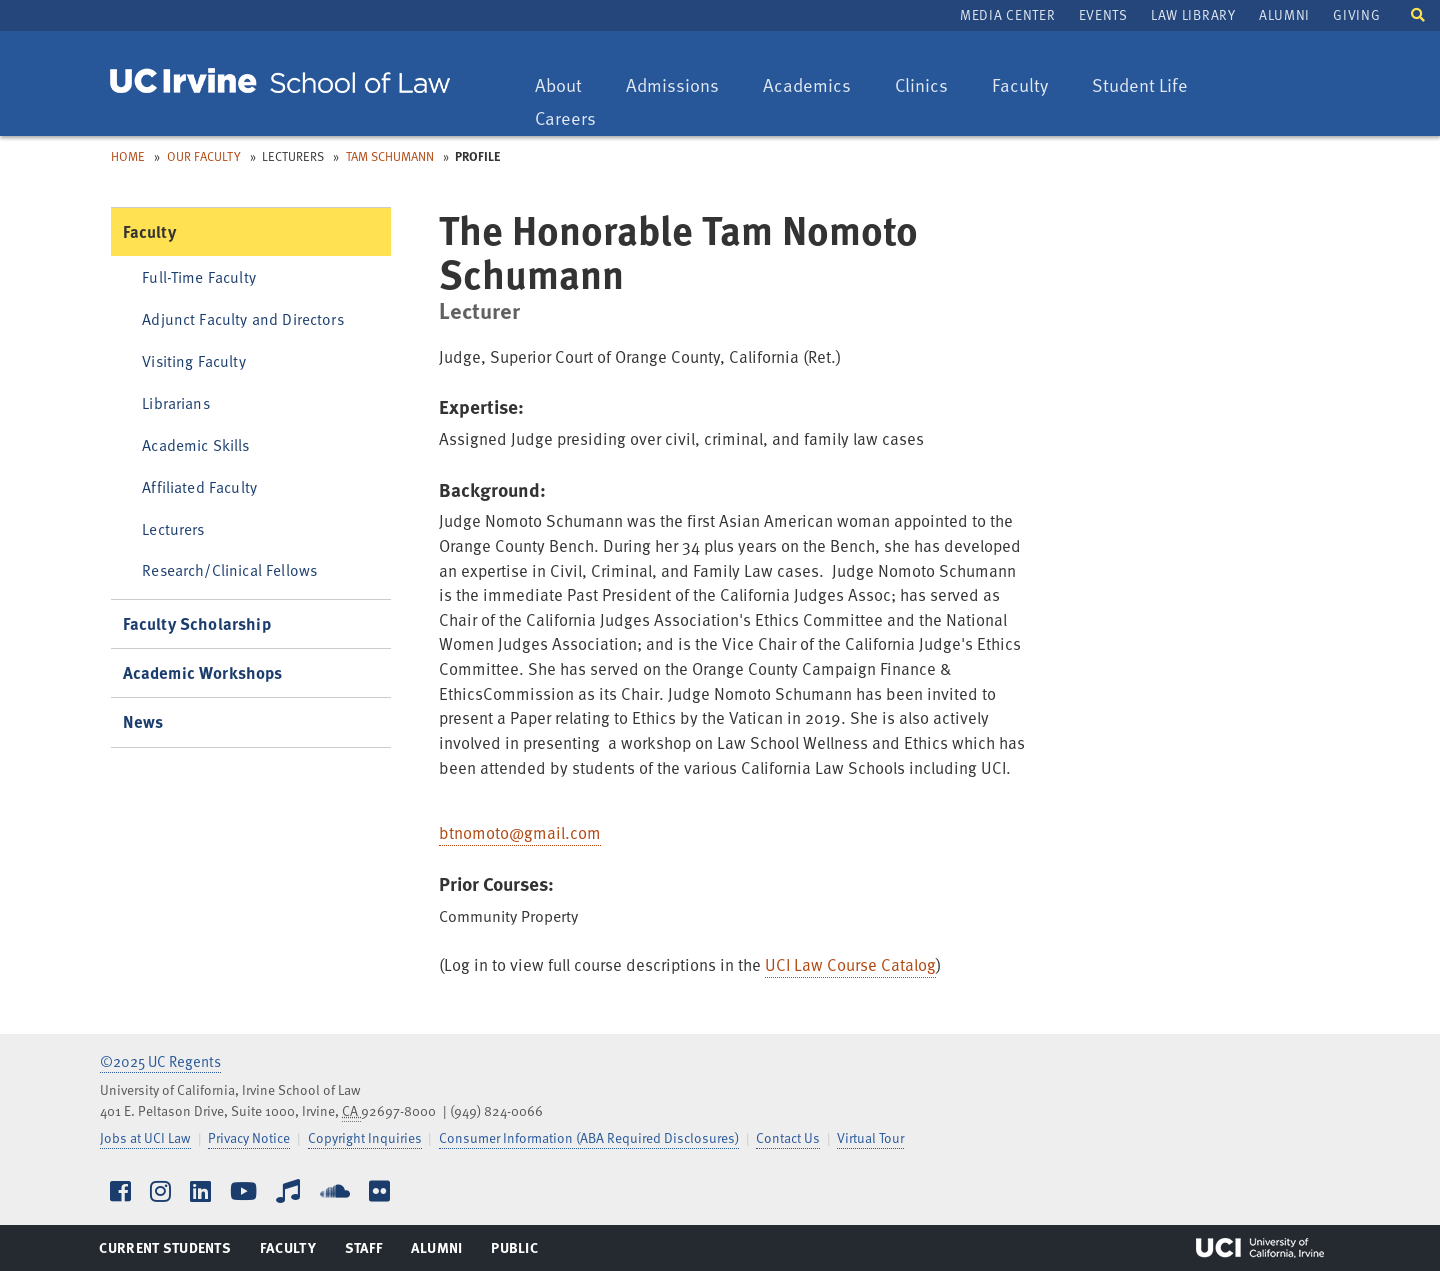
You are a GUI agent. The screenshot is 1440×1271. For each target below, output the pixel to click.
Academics (806, 86)
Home (128, 156)
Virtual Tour (870, 1137)
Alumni (1284, 14)
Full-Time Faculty (199, 276)
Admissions (672, 86)
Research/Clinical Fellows (229, 569)
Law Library (1193, 14)
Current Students (164, 1252)
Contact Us (788, 1137)
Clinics (931, 86)
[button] (1418, 13)
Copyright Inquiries (365, 1137)
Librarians (176, 402)
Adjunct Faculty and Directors (243, 318)
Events (1103, 14)
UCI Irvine (1260, 1248)
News (143, 721)
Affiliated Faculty (199, 486)
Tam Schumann (390, 156)
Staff (369, 1252)
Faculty (1029, 86)
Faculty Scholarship (197, 623)
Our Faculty (204, 156)
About (568, 86)
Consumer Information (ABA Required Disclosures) (589, 1137)
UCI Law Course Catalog (850, 964)
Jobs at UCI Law (145, 1137)
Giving (1356, 14)
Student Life (1139, 86)
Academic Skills (195, 444)
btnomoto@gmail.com (520, 832)
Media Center (1007, 14)
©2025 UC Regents (160, 1061)
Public (515, 1252)
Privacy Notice (249, 1137)
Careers (575, 119)
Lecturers (173, 528)
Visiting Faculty (193, 360)
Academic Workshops (203, 672)
